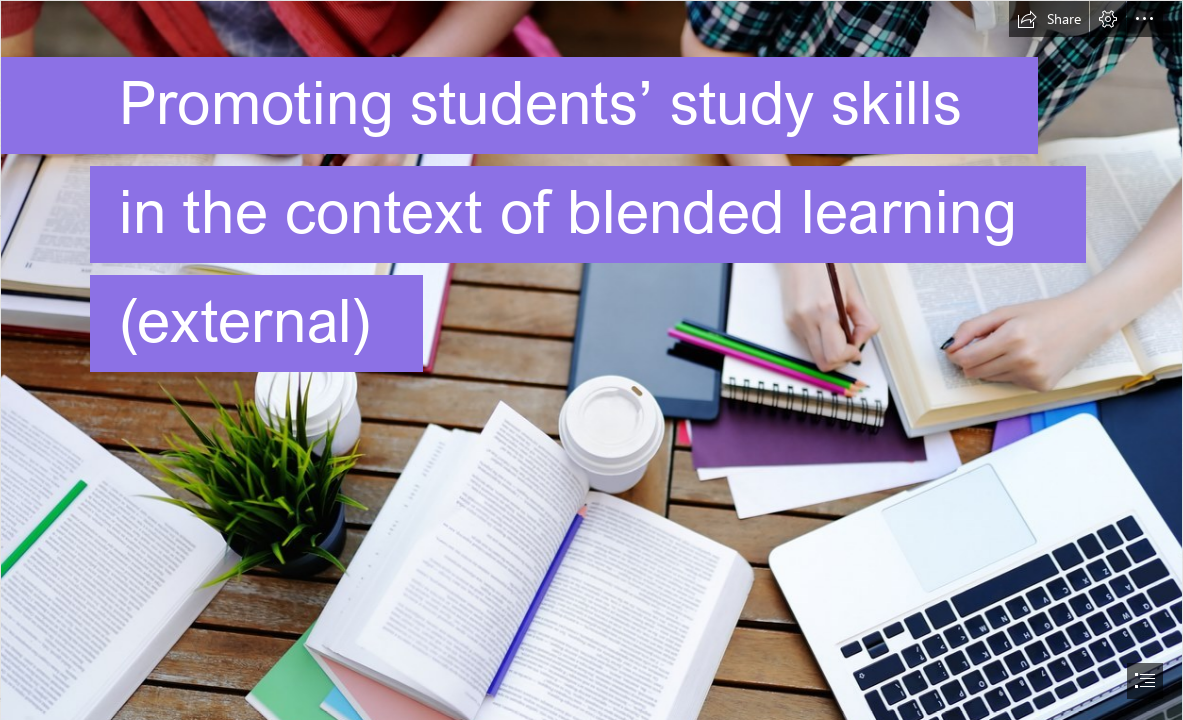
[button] (1049, 19)
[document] (591, 360)
